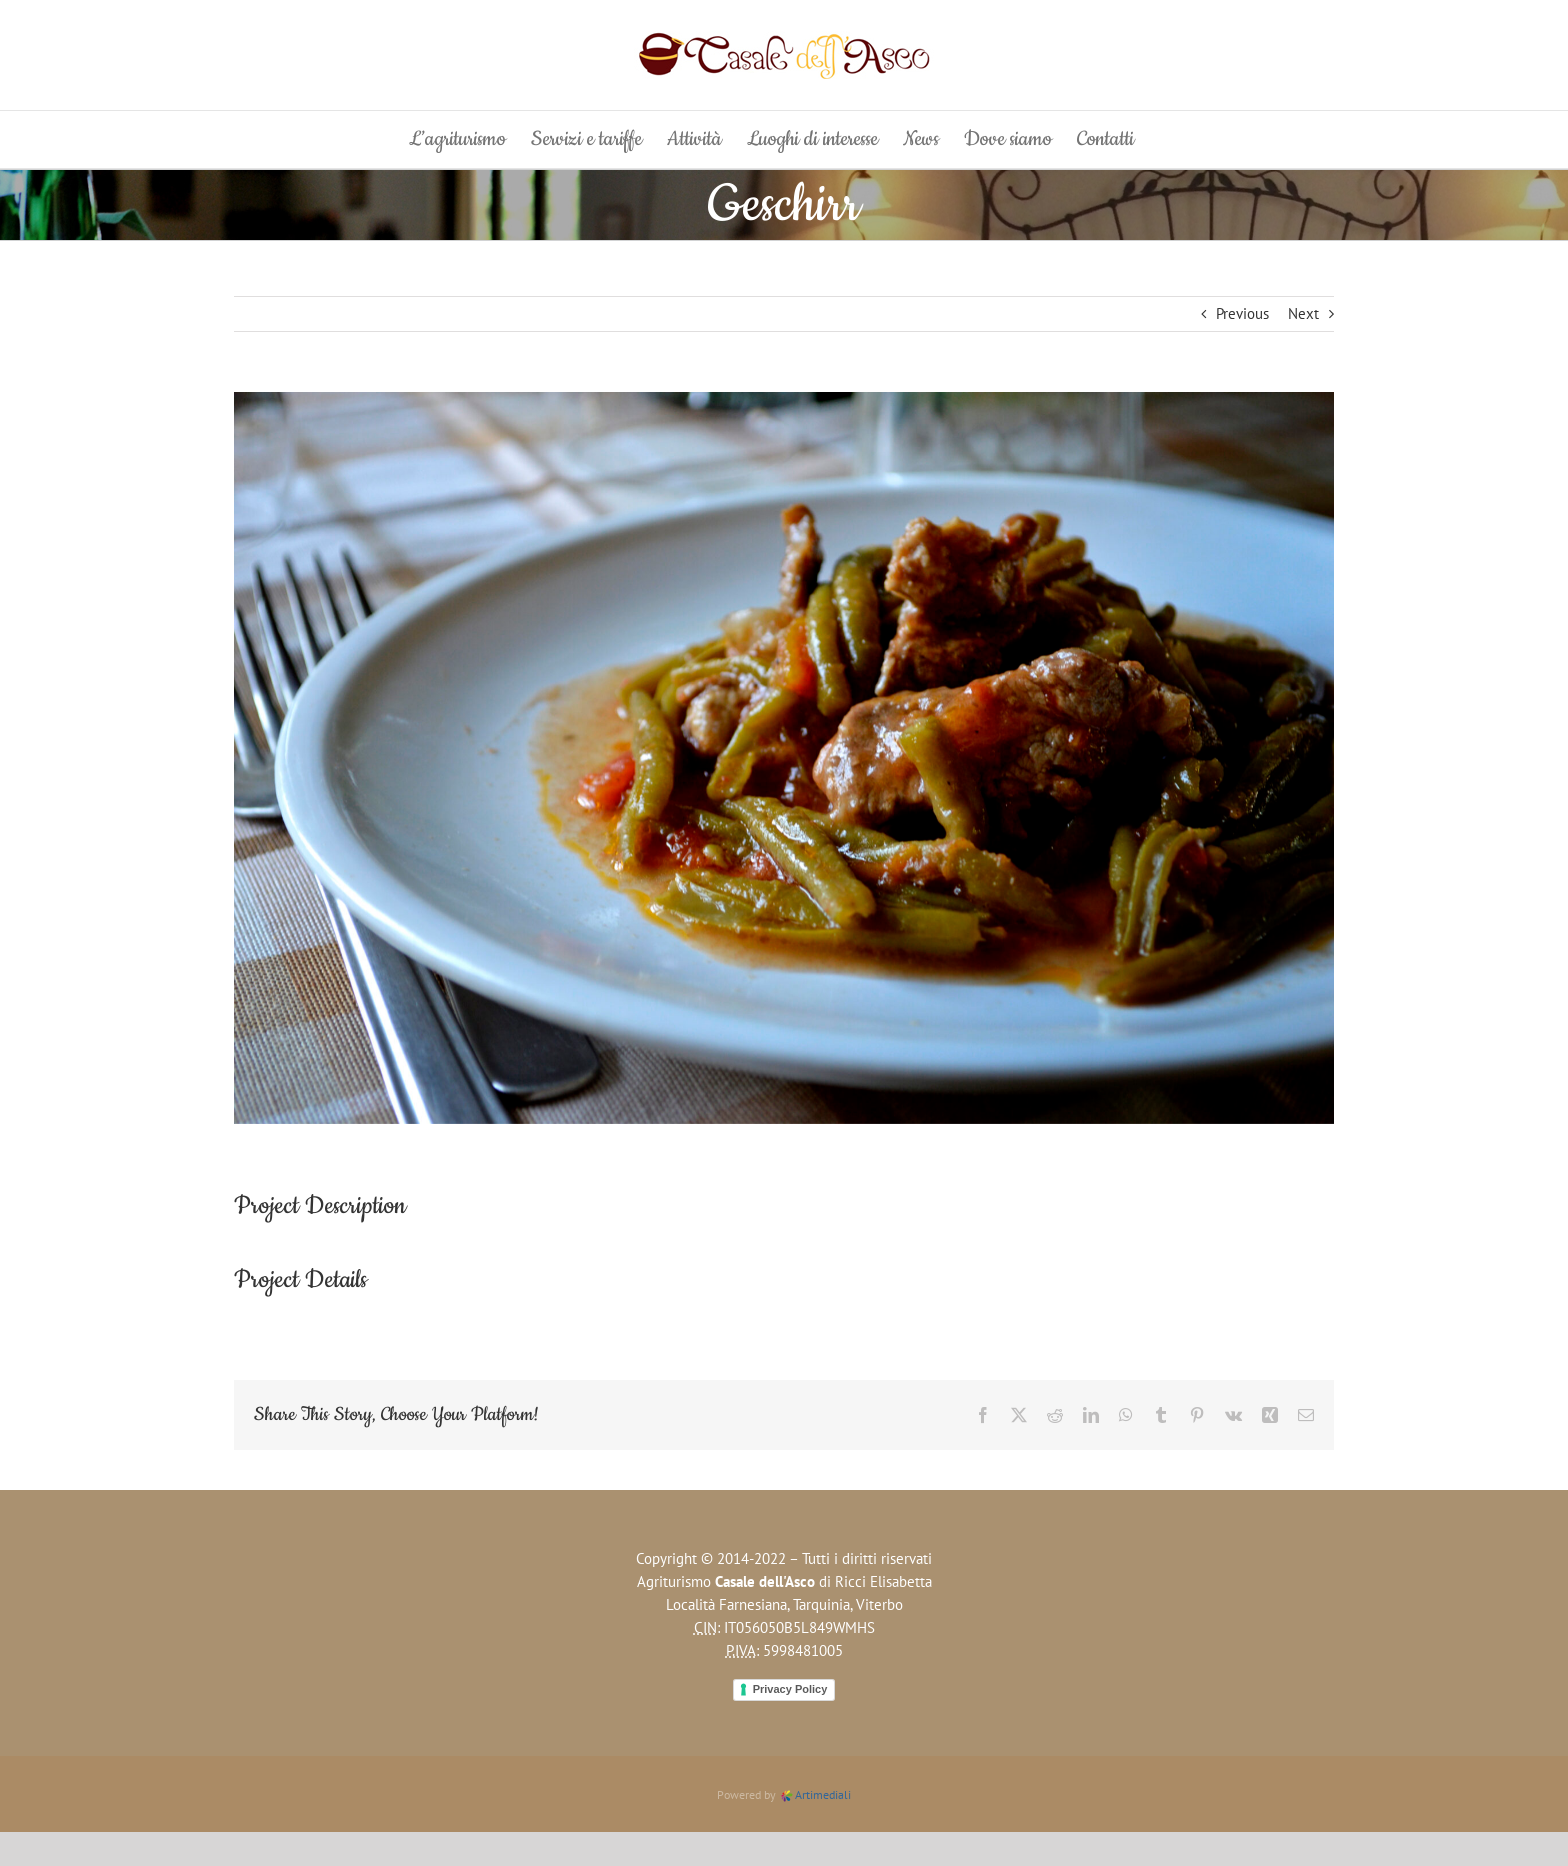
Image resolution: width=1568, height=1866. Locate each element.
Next (1303, 313)
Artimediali (815, 1794)
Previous (1242, 313)
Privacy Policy (790, 1689)
